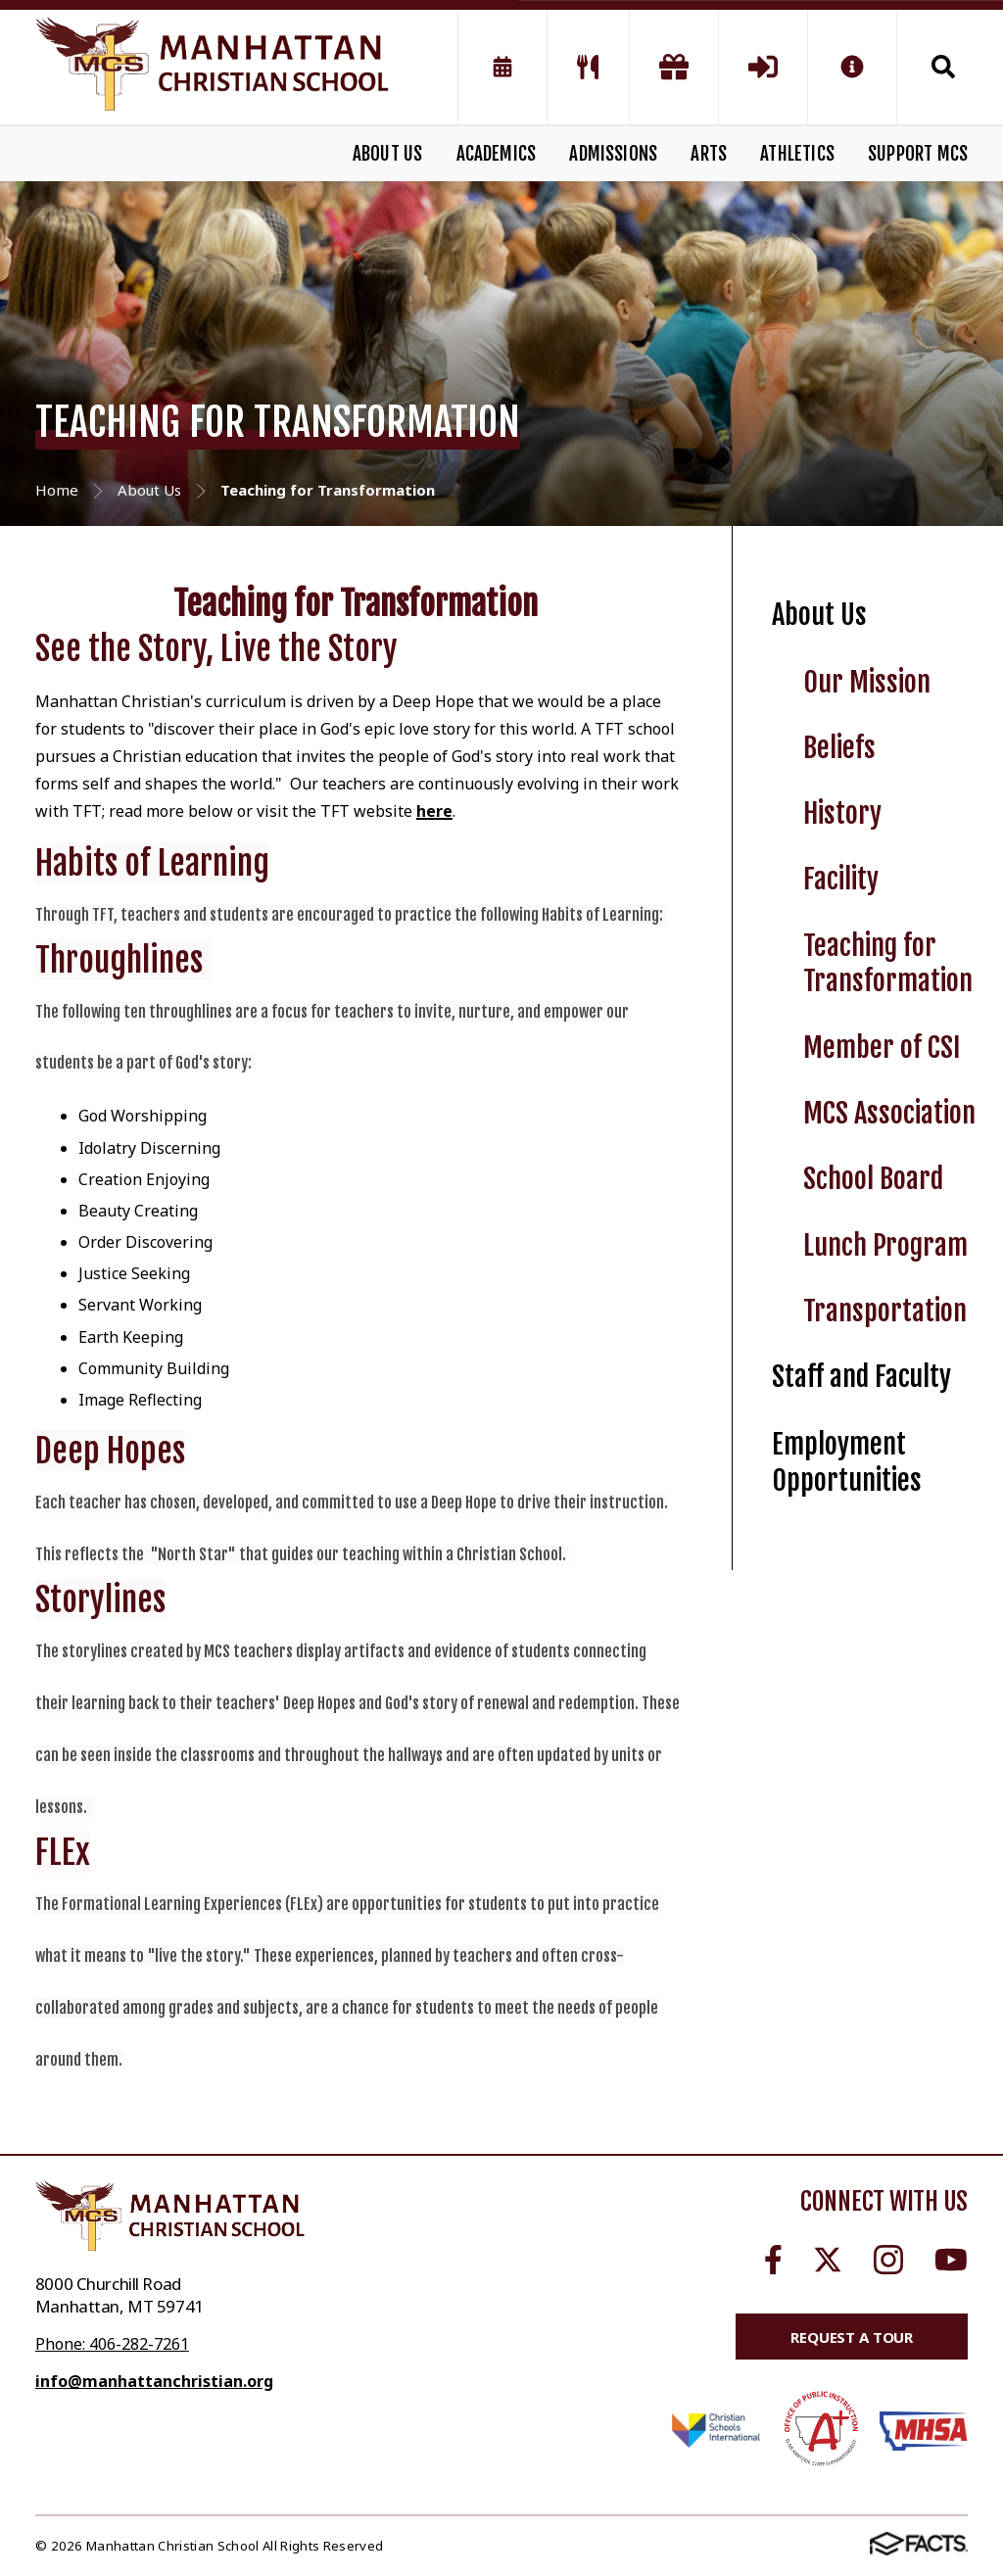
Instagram (888, 2259)
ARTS (709, 154)
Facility (841, 879)
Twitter (827, 2259)
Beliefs (839, 748)
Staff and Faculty (861, 1377)
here (434, 811)
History (842, 813)
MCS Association (889, 1113)
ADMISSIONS (613, 154)
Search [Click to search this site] (943, 66)
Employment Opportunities (847, 1462)
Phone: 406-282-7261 (112, 2344)
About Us (819, 614)
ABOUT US (388, 154)
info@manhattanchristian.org (154, 2381)
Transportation (885, 1311)
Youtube (951, 2259)
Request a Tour (851, 2337)
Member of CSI (881, 1047)
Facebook (773, 2259)
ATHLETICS (797, 154)
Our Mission (867, 682)
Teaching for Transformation (888, 964)
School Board (873, 1179)
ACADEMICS (496, 154)
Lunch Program (885, 1245)
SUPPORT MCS (918, 154)
